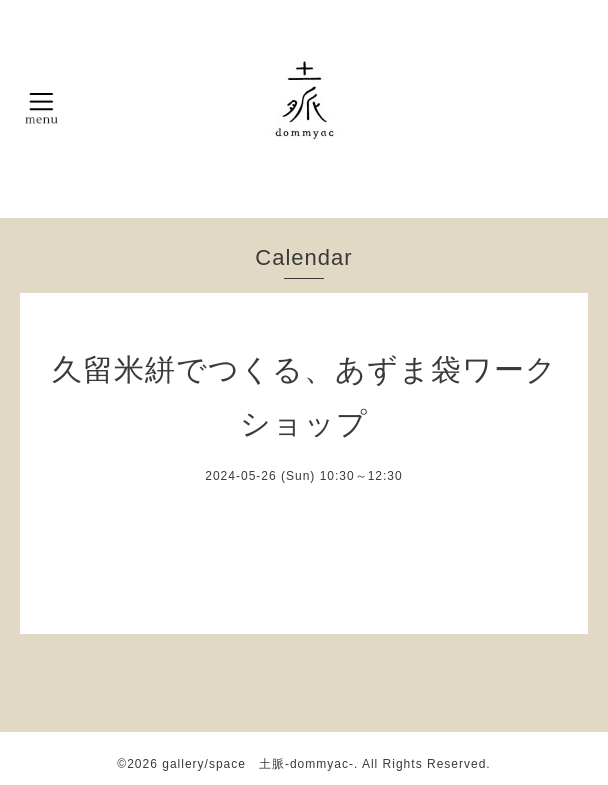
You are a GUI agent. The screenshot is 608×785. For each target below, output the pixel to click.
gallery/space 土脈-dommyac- (258, 764)
